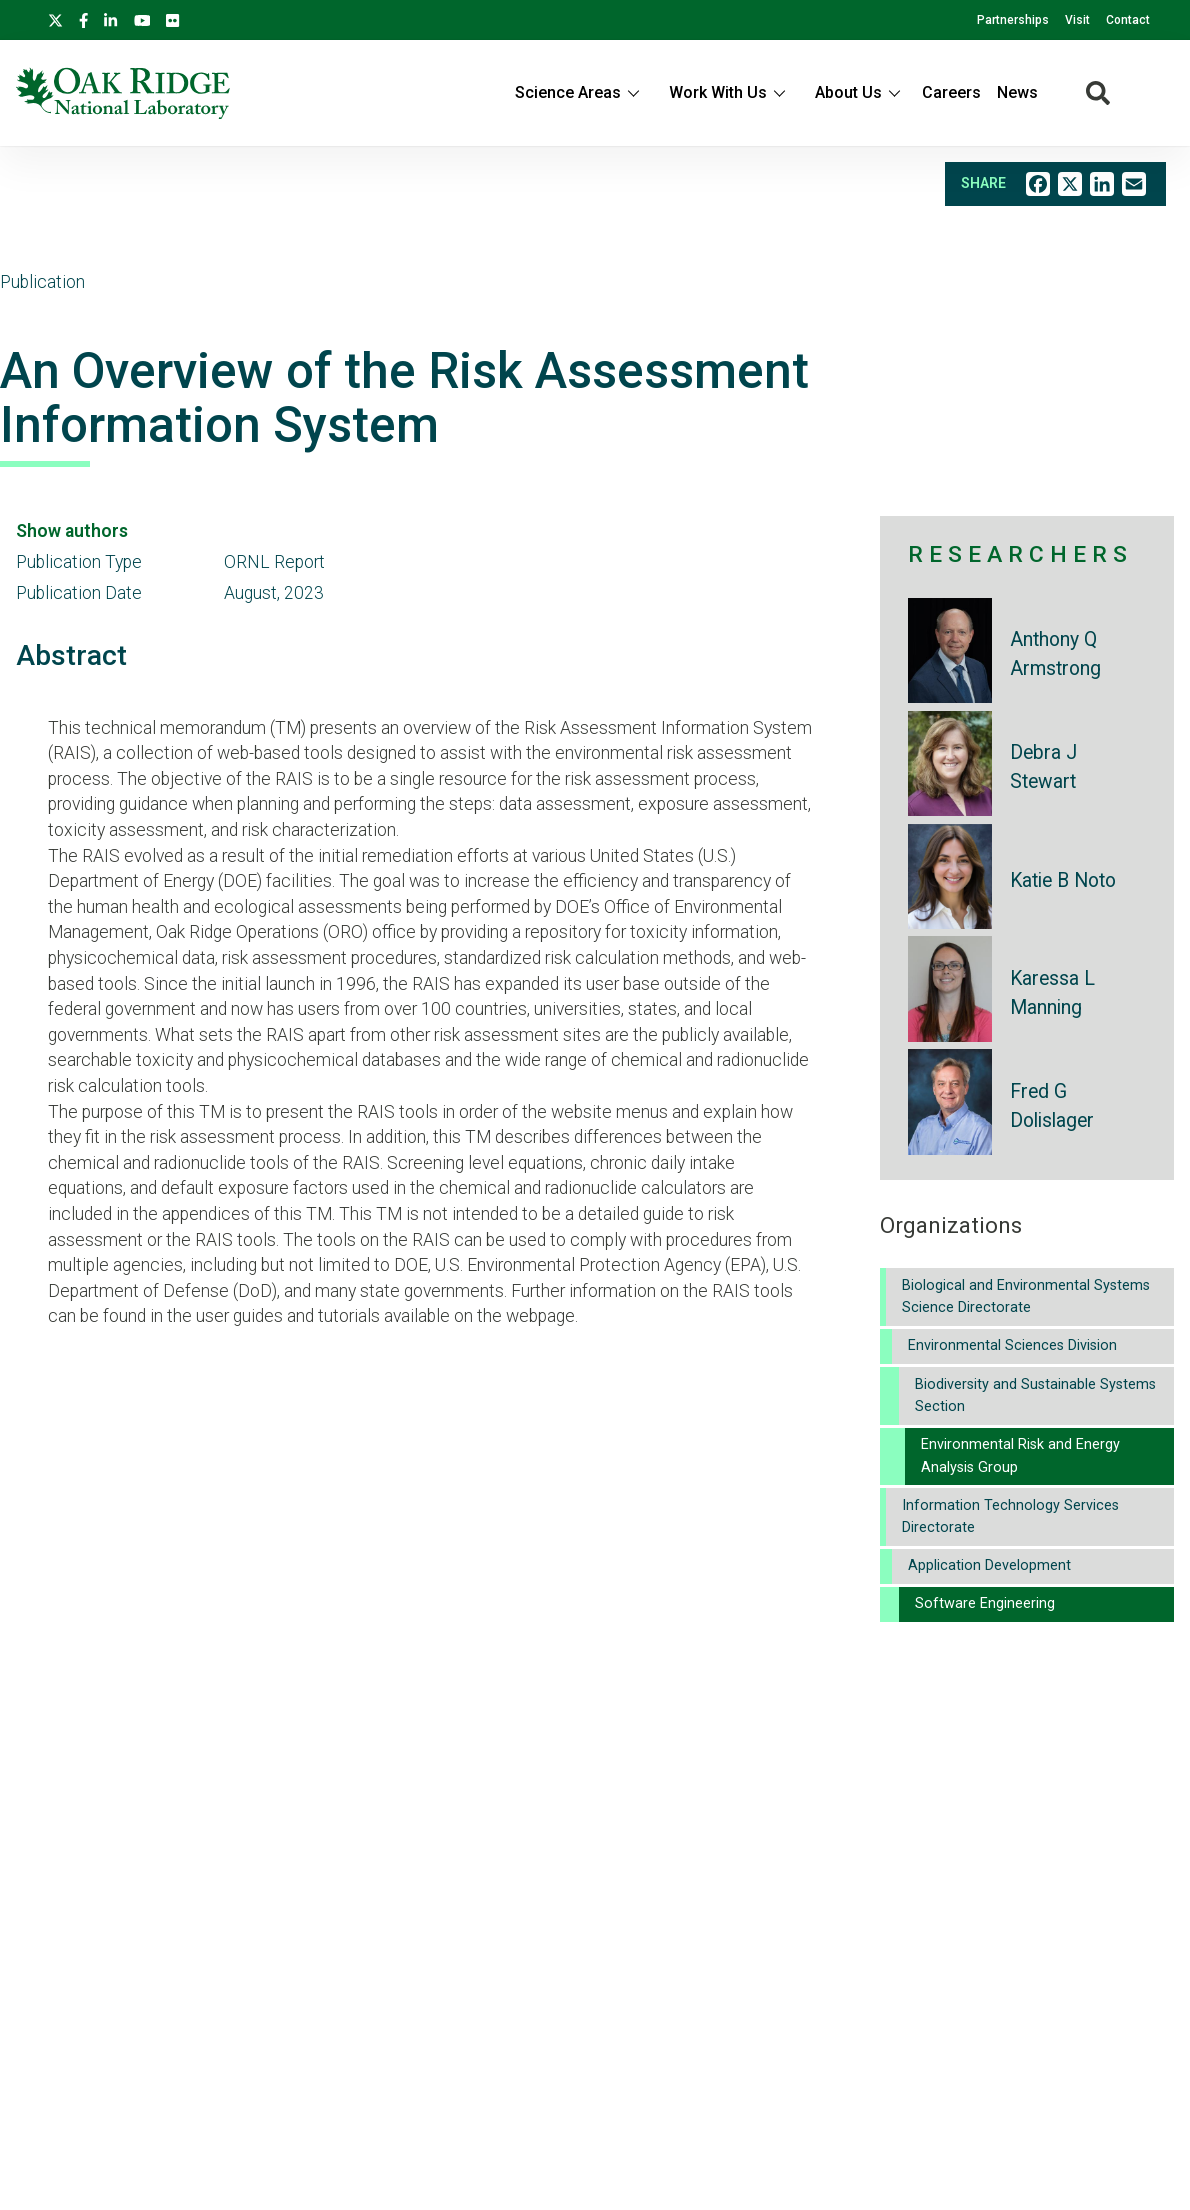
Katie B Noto (1063, 880)
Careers (951, 92)
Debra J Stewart (1043, 767)
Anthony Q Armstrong (1055, 654)
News (1017, 92)
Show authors (72, 531)
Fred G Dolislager (1052, 1106)
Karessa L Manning (1052, 993)
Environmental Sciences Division (1012, 1345)
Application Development (989, 1565)
